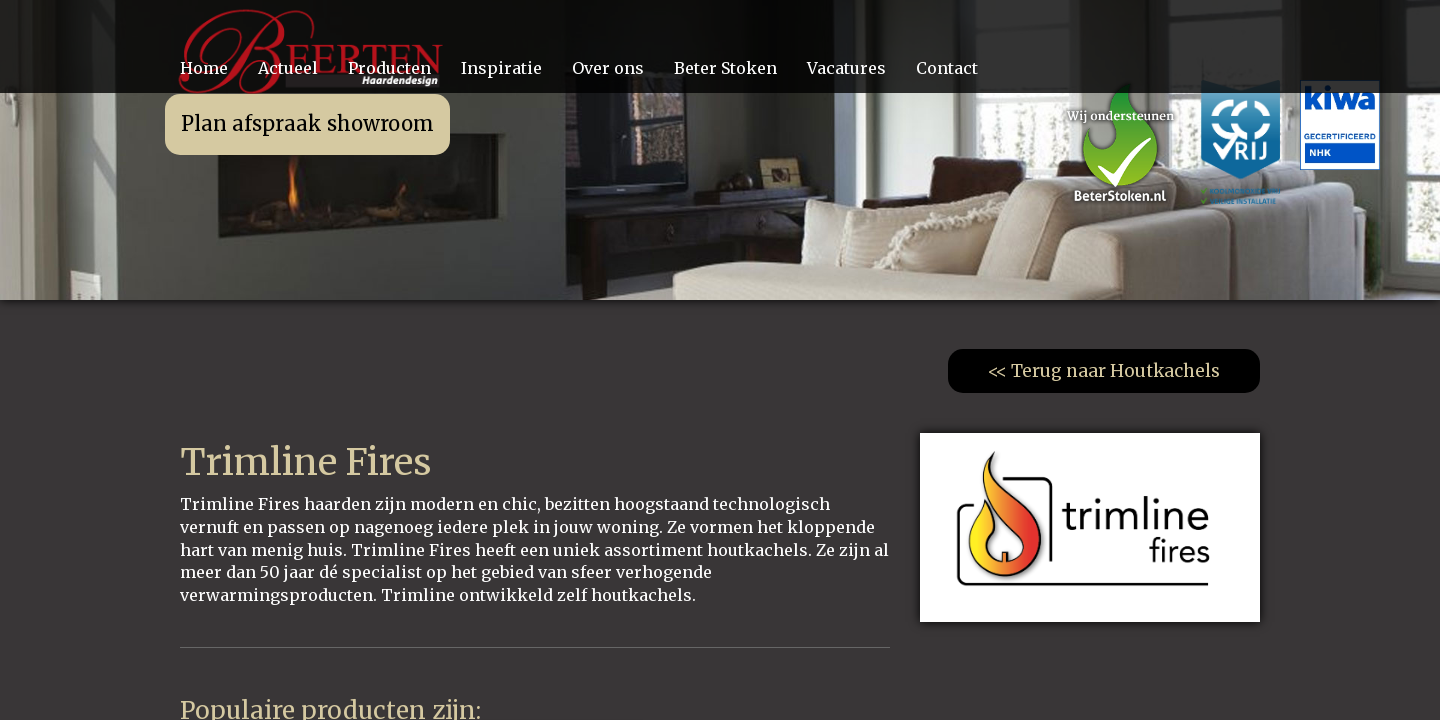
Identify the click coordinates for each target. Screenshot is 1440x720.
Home (204, 68)
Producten (389, 68)
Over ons (608, 68)
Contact (947, 68)
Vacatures (846, 68)
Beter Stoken (725, 68)
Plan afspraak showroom (307, 123)
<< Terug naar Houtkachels (1104, 371)
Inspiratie (501, 68)
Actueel (288, 68)
